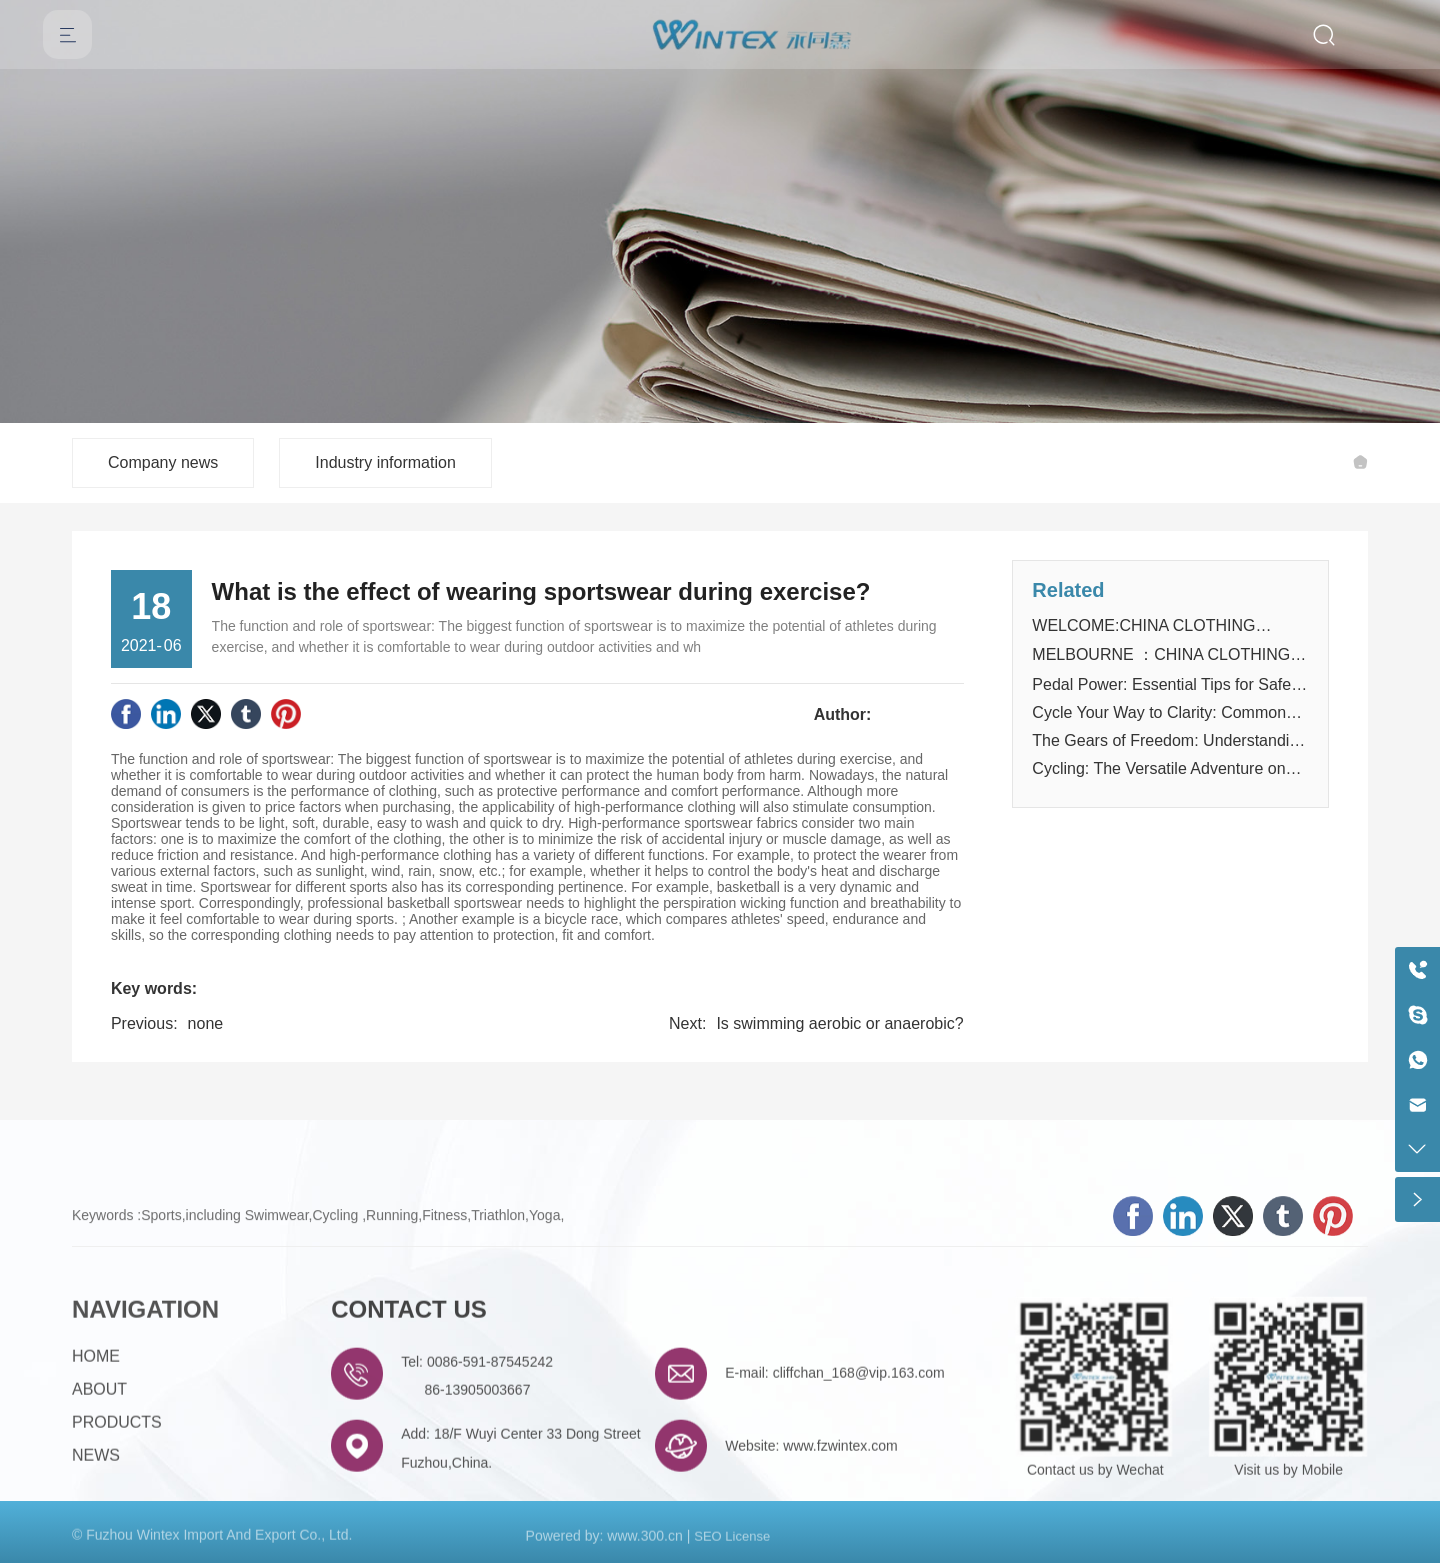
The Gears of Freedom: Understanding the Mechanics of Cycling (1169, 749)
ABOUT (99, 1471)
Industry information (385, 462)
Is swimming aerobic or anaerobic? (839, 1023)
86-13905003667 (478, 1473)
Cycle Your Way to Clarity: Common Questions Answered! (1159, 721)
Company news (163, 462)
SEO (707, 1545)
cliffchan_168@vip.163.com (859, 1455)
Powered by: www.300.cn (604, 1545)
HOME (96, 1438)
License (747, 1545)
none (206, 1023)
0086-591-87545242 (490, 1444)
